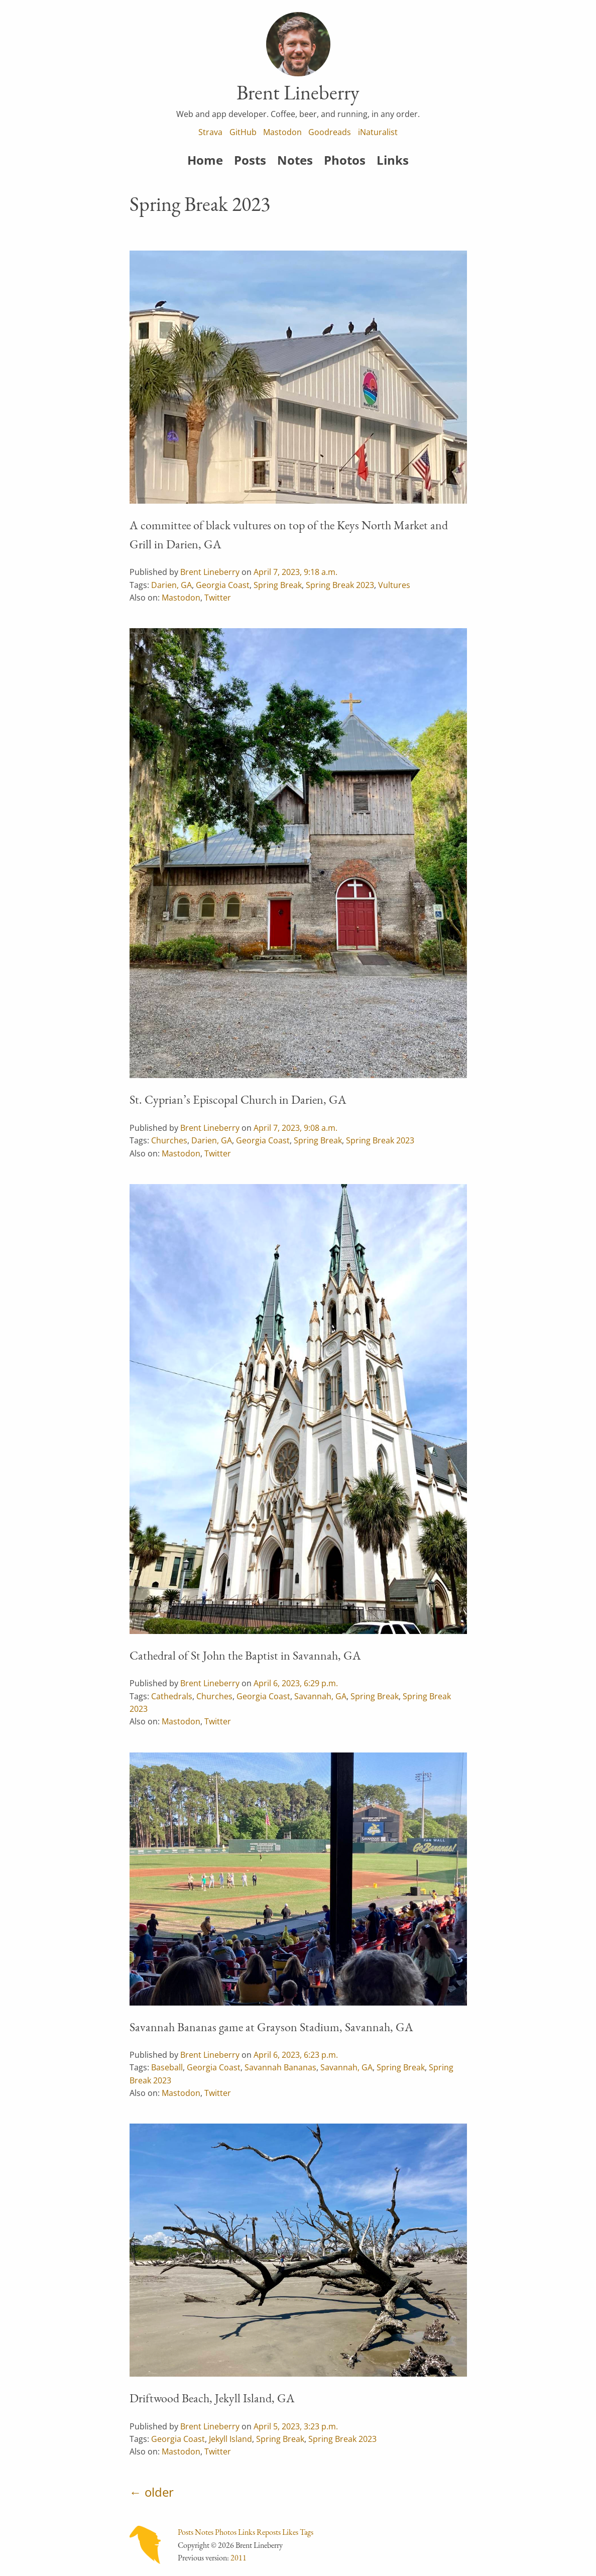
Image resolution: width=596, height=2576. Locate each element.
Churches (169, 1140)
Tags (306, 2532)
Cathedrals (171, 1696)
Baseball (167, 2067)
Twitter (217, 597)
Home (205, 160)
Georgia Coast (223, 585)
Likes (290, 2532)
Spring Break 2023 (340, 585)
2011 (238, 2557)
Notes (295, 160)
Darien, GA (171, 585)
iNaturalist (378, 132)
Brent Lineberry (210, 571)
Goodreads (329, 132)
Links (393, 160)
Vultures (394, 585)
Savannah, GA (320, 1696)
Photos (345, 160)
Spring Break (278, 585)
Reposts (269, 2532)
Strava (210, 132)
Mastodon (282, 132)
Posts (250, 160)
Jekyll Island (230, 2438)
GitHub (243, 132)
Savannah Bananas (280, 2067)
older (159, 2492)
